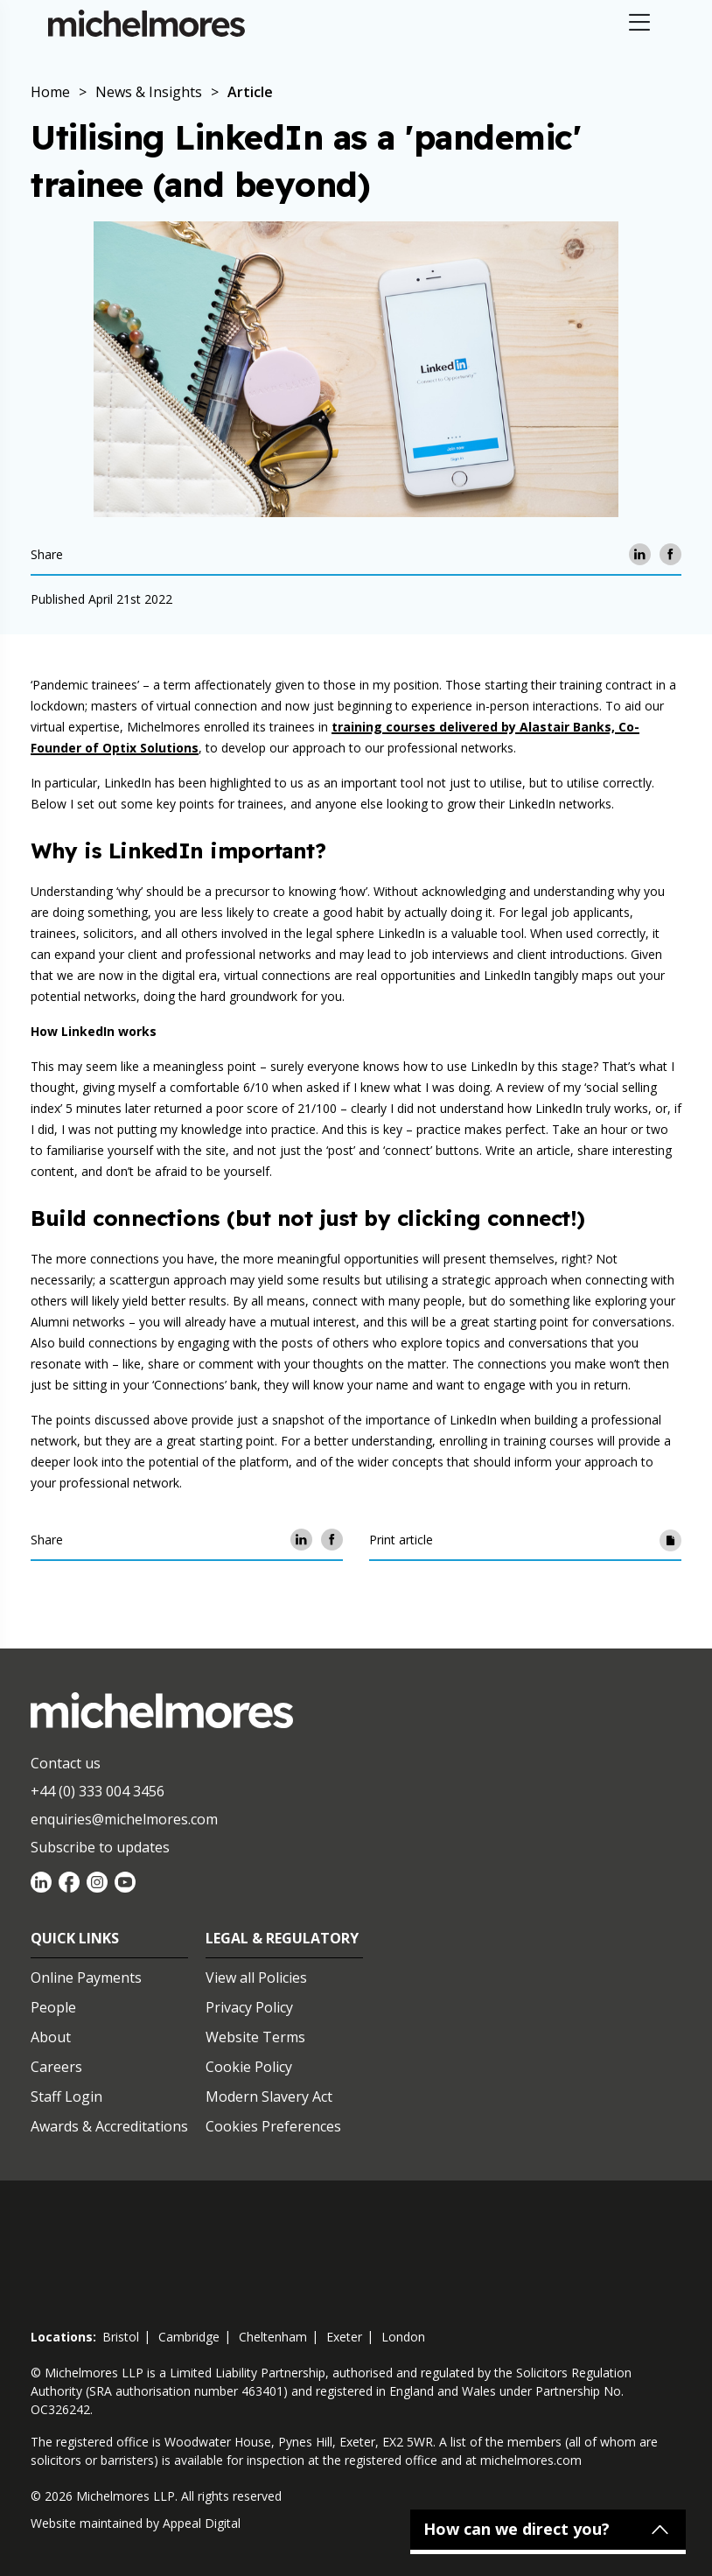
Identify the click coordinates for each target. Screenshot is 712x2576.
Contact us (66, 1763)
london (403, 2336)
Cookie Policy (249, 2066)
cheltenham (273, 2336)
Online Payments (86, 1977)
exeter (344, 2336)
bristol (120, 2336)
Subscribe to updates (100, 1847)
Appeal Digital (202, 2523)
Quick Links (75, 1938)
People (53, 2007)
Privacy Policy (249, 2007)
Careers (56, 2066)
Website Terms (255, 2037)
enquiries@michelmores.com (124, 1819)
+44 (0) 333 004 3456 (97, 1791)
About (51, 2037)
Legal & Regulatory (282, 1938)
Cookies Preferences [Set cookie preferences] (273, 2126)
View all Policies (256, 1977)
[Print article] (670, 1539)
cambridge (189, 2336)
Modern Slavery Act (269, 2096)
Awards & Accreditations (109, 2126)
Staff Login (66, 2096)
